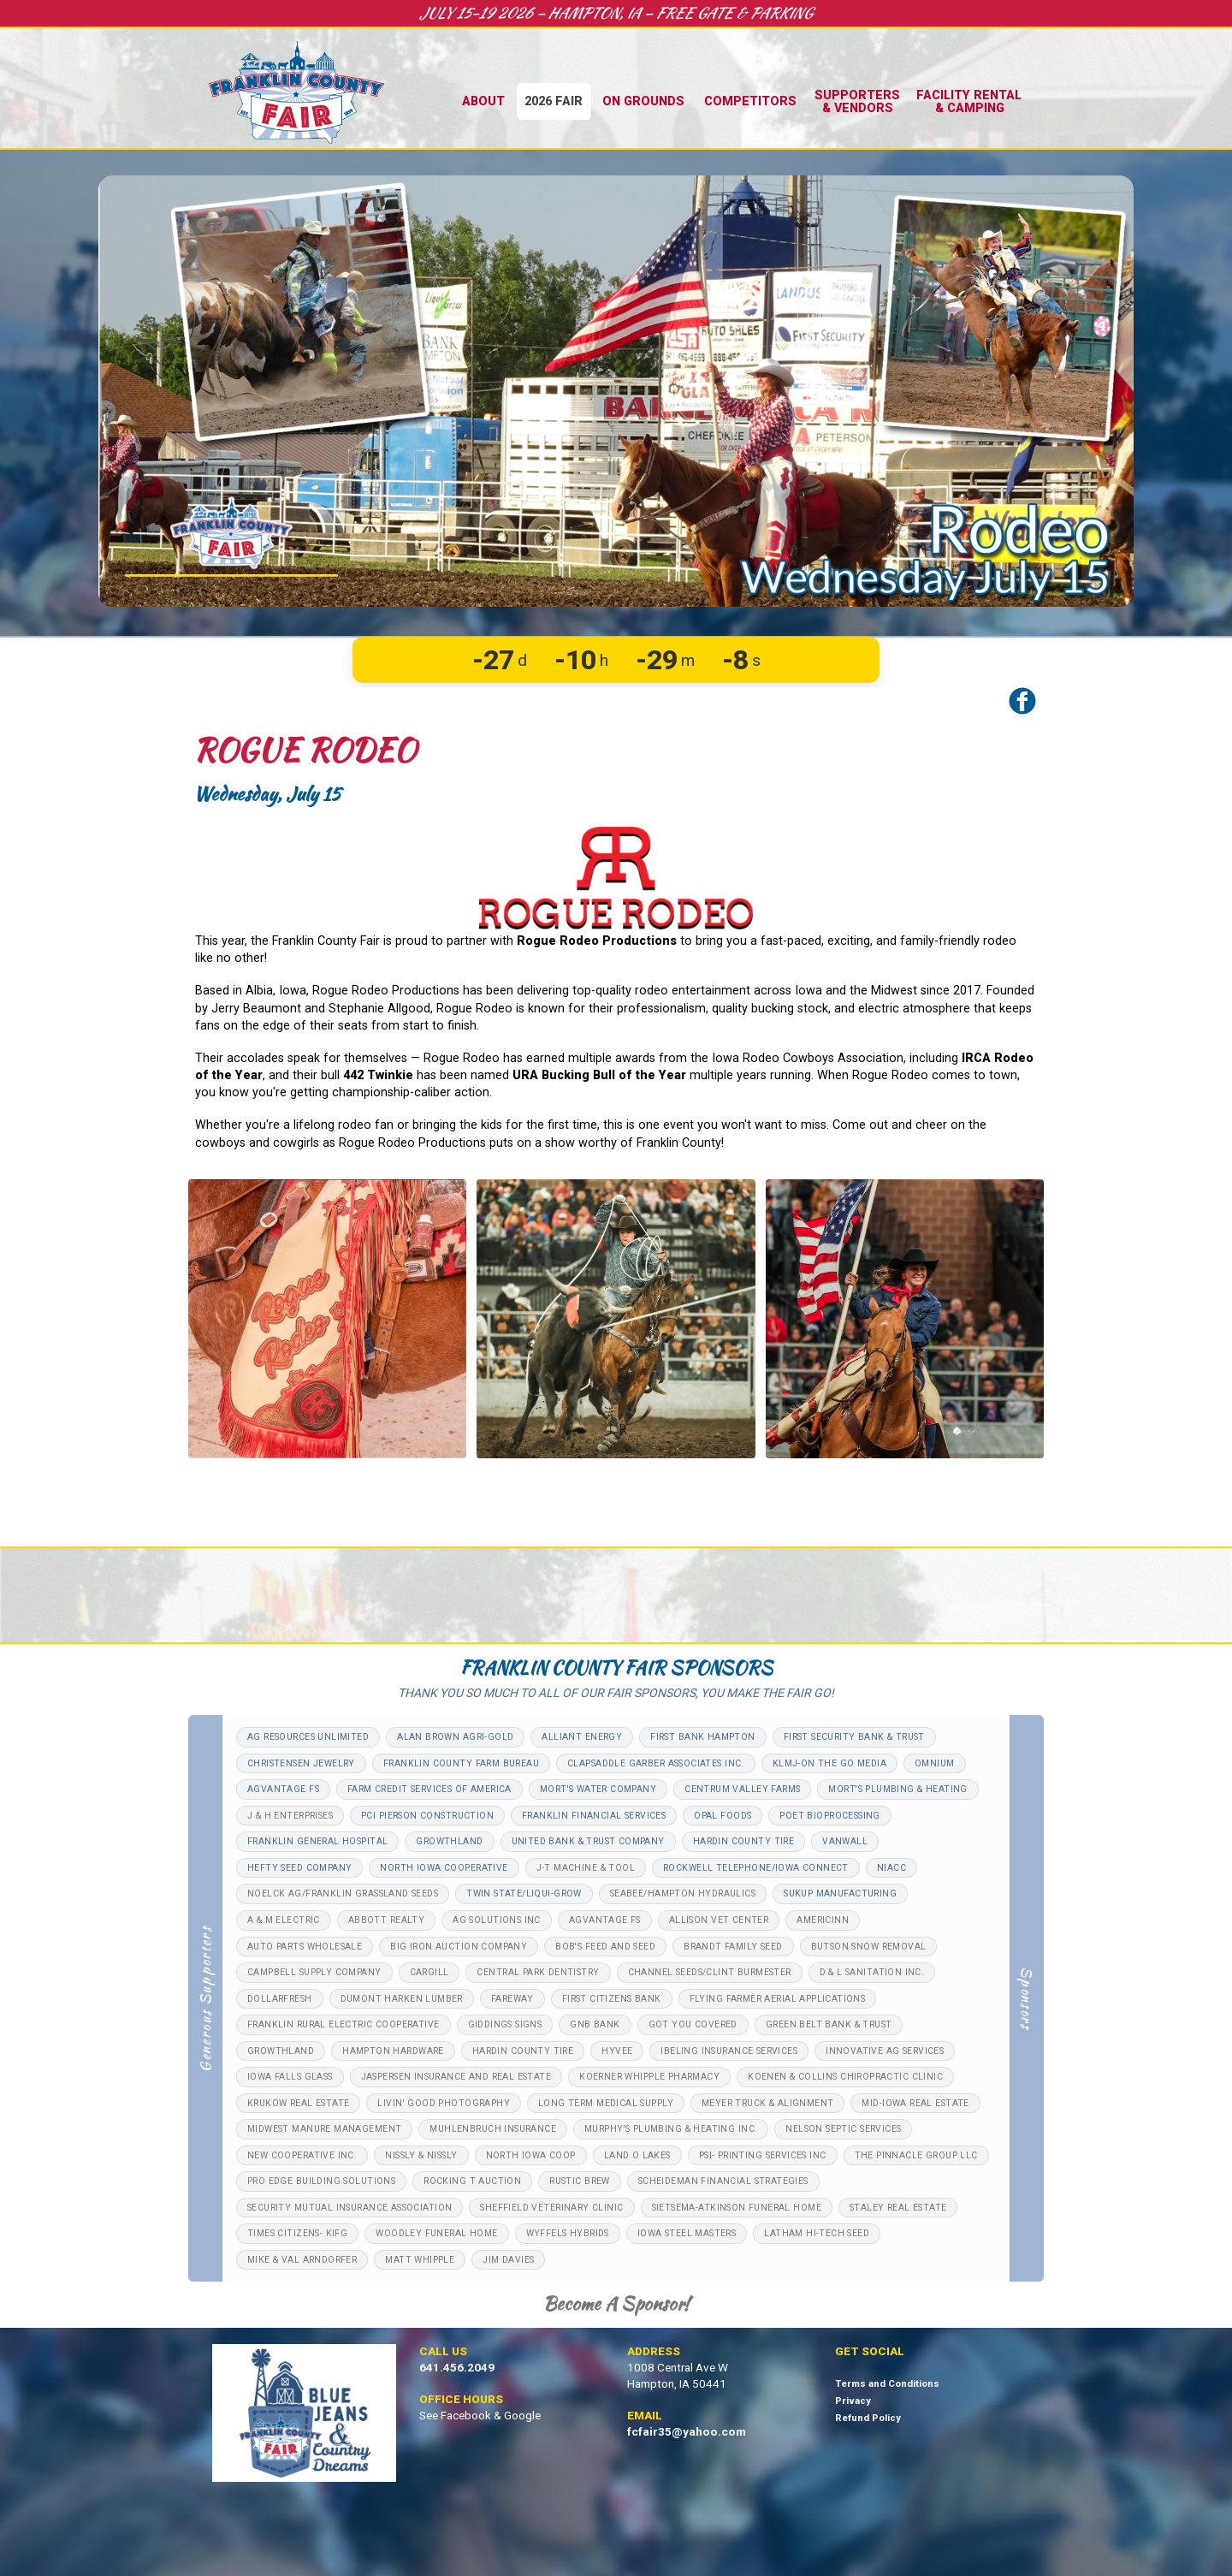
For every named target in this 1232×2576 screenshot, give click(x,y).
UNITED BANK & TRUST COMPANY (588, 1841)
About (483, 101)
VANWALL (845, 1841)
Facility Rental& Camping (969, 101)
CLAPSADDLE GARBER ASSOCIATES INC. (655, 1763)
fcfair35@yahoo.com (686, 2431)
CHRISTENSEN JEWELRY (301, 1763)
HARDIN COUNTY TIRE (743, 1841)
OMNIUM (935, 1763)
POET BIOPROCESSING (829, 1815)
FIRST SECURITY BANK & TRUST (854, 1736)
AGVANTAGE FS (283, 1789)
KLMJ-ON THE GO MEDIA (829, 1763)
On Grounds (643, 101)
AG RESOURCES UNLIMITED (308, 1736)
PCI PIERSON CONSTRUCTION (427, 1815)
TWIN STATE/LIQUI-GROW (524, 1893)
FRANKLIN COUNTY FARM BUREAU (461, 1763)
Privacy (853, 2401)
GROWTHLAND (449, 1841)
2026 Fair (553, 101)
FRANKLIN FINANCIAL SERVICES (594, 1815)
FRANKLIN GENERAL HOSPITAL (317, 1841)
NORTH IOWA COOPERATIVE (443, 1867)
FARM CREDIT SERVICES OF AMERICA (429, 1789)
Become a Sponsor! (616, 2303)
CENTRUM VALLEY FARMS (742, 1789)
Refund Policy (868, 2418)
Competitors (750, 101)
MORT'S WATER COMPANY (598, 1789)
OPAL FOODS (722, 1815)
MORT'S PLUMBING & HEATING (897, 1789)
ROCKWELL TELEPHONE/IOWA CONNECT (756, 1867)
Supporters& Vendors (857, 101)
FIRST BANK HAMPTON (702, 1736)
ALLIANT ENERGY (582, 1736)
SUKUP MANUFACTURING (840, 1893)
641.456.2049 (457, 2367)
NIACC (891, 1867)
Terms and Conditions (887, 2383)
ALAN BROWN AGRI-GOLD (455, 1736)
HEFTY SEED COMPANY (299, 1867)
